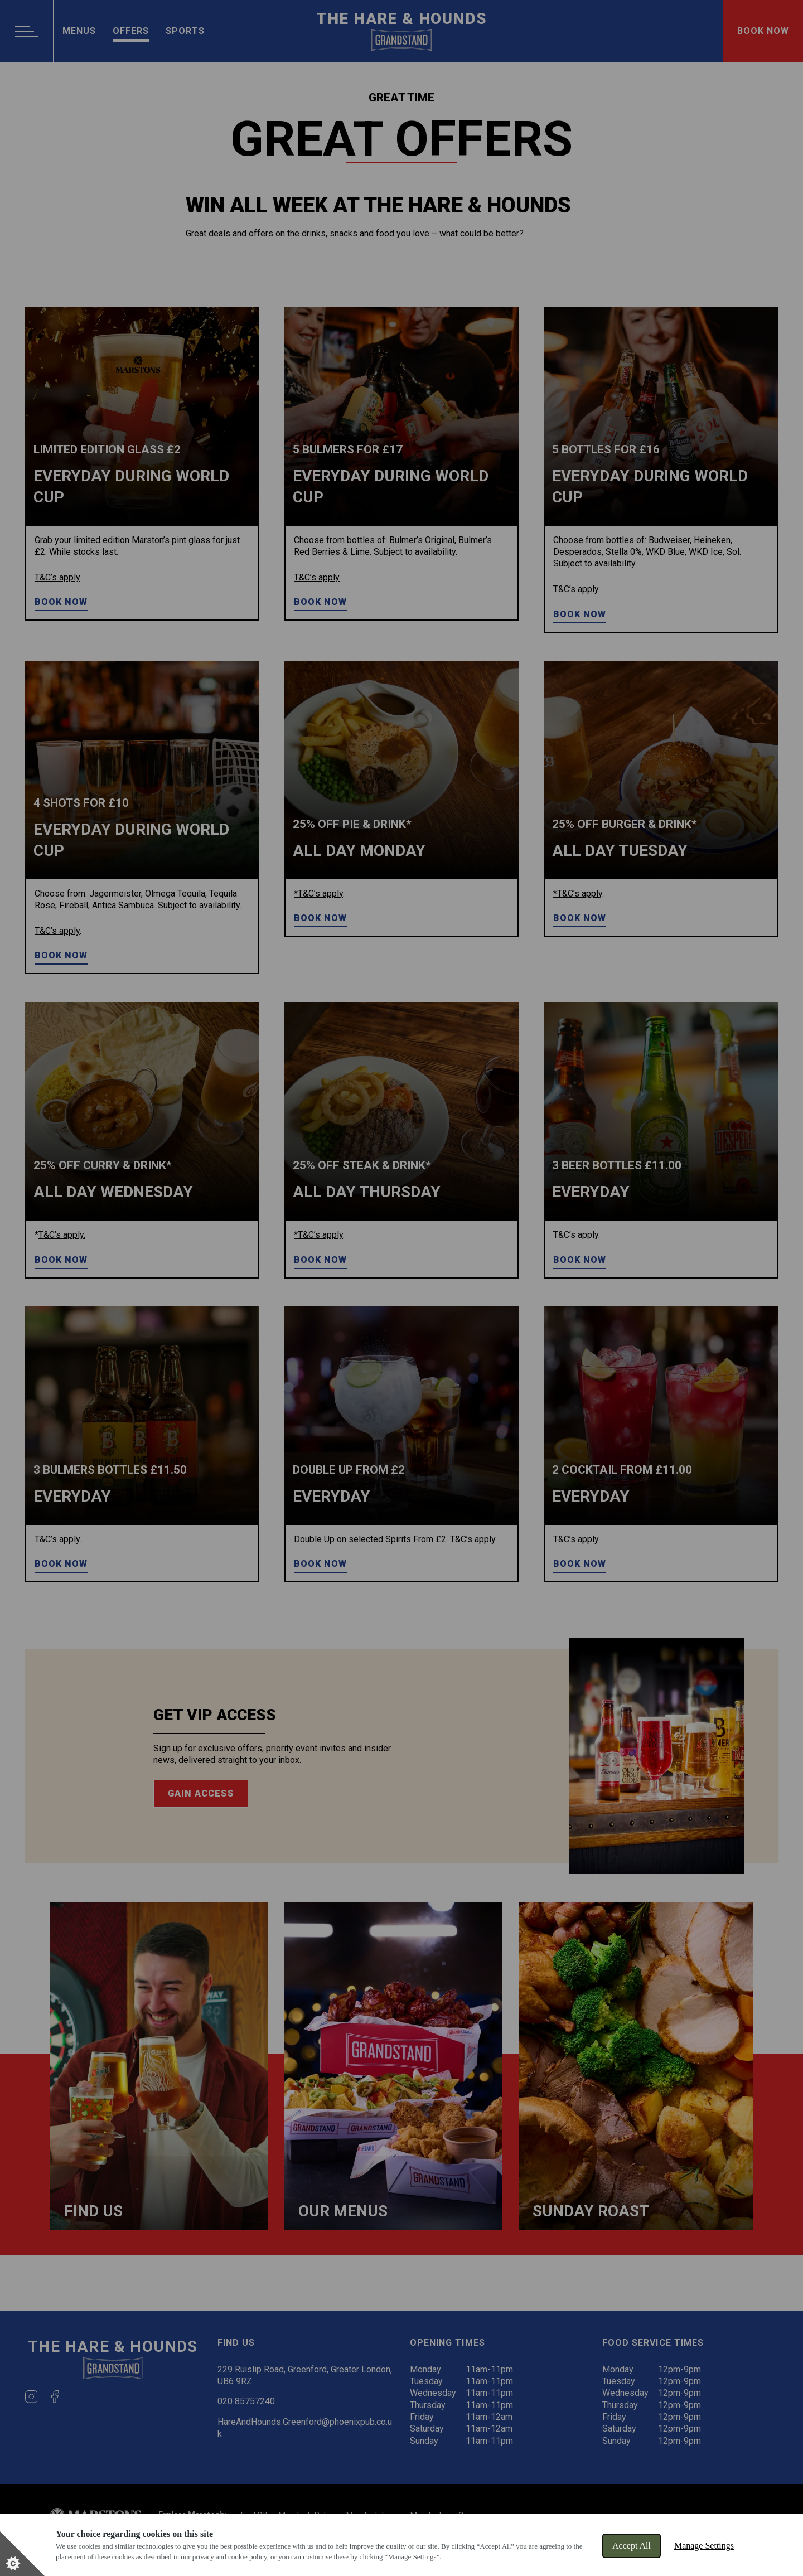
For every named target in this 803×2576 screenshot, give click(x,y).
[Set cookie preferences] (22, 2553)
